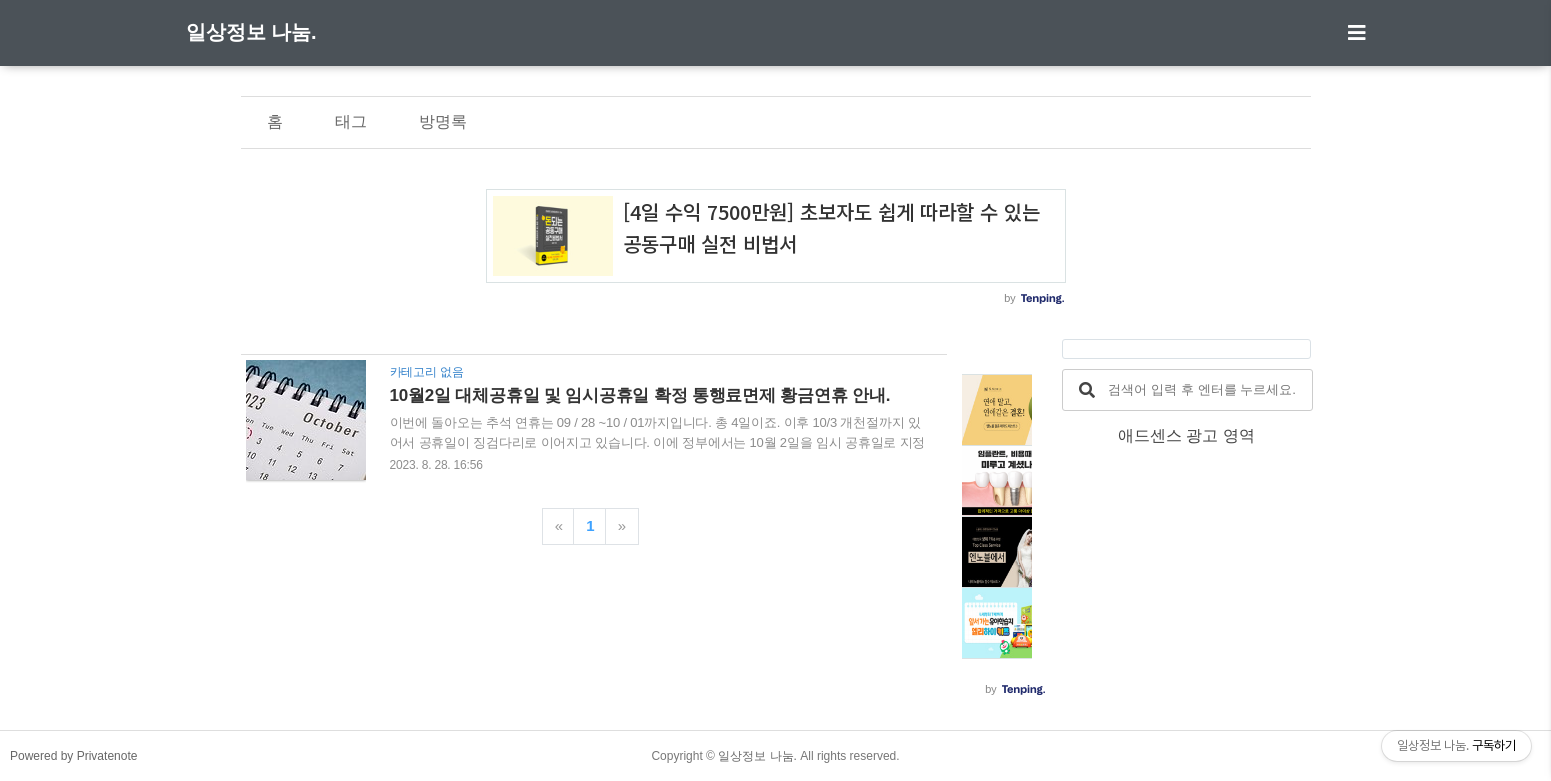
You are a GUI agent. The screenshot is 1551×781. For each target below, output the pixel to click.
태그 (351, 121)
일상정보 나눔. (251, 32)
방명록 (443, 121)
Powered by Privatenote (73, 756)
